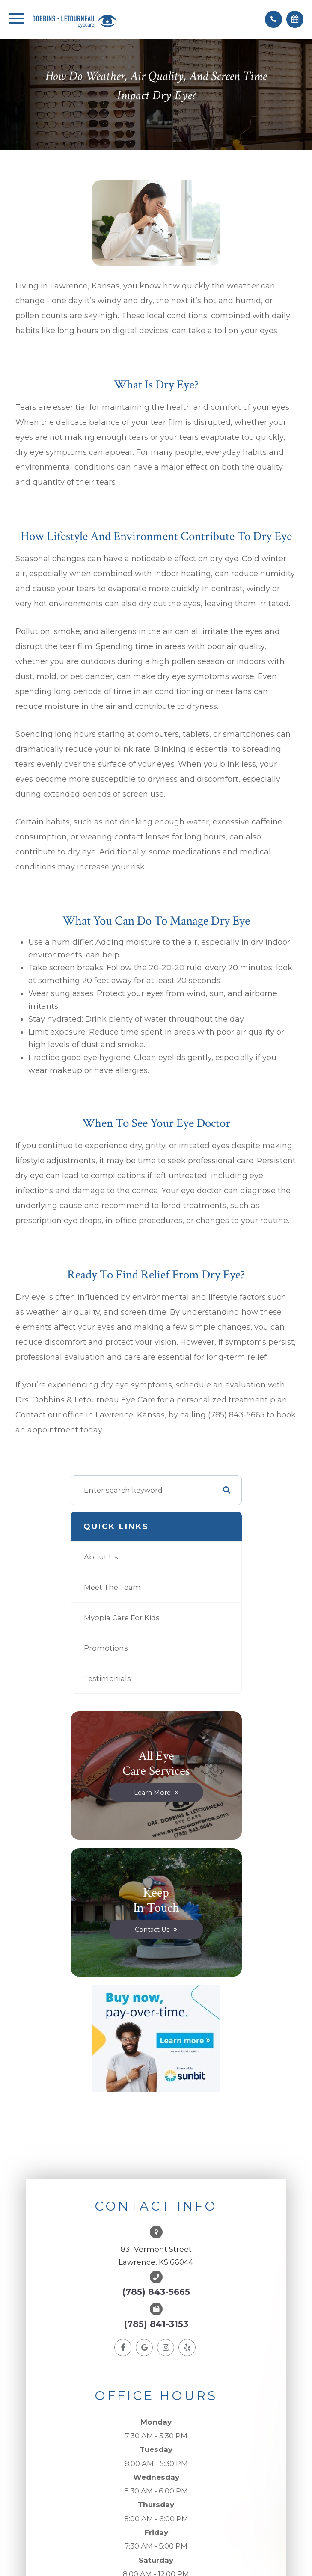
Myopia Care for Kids (122, 1617)
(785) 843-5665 (156, 2292)
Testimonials (107, 1678)
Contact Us (152, 1929)
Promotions (106, 1648)
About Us (101, 1557)
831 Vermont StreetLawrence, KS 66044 (156, 2255)
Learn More (152, 1792)
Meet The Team (112, 1587)
